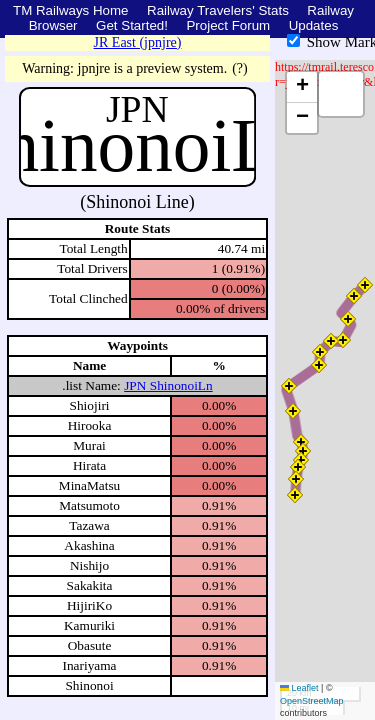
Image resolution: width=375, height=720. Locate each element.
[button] (295, 495)
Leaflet (299, 688)
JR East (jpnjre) (138, 42)
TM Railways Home (71, 10)
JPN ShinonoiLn (168, 385)
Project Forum (228, 25)
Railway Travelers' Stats (218, 10)
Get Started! (132, 25)
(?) (240, 68)
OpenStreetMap (312, 701)
